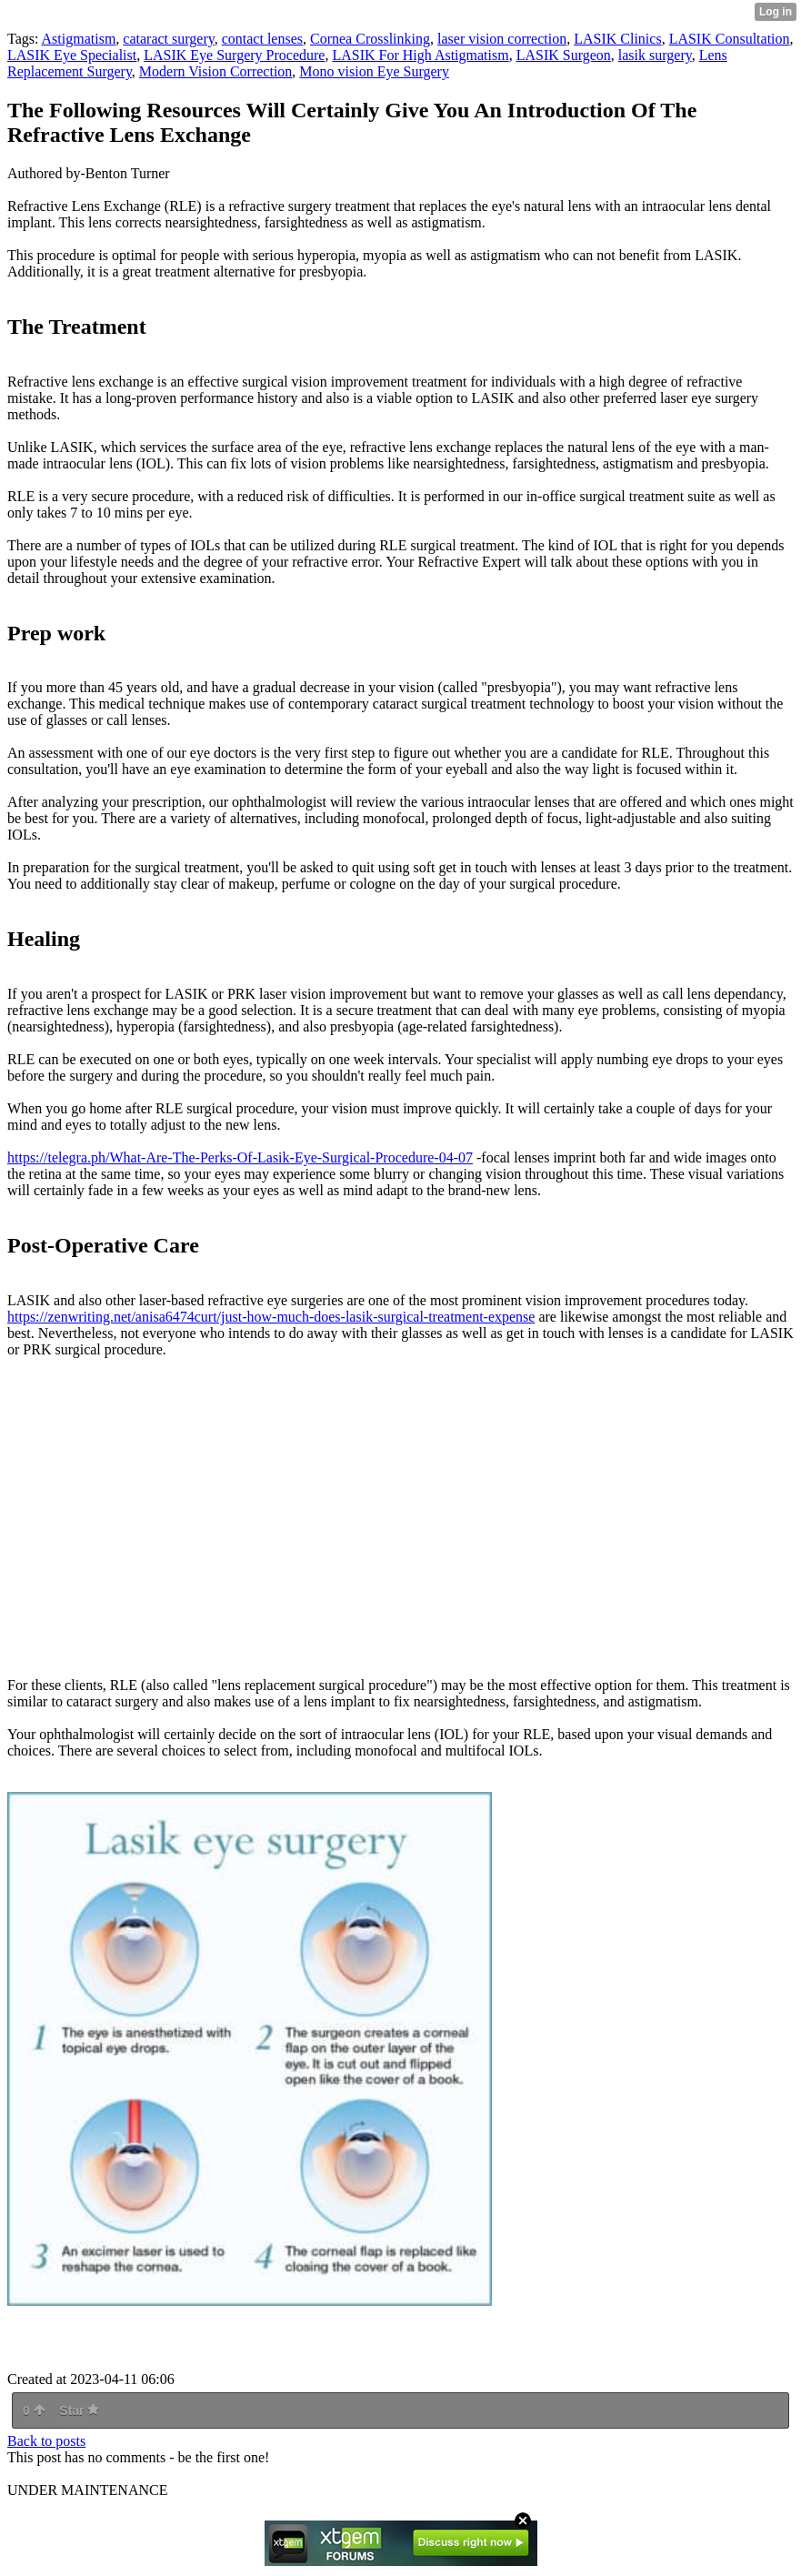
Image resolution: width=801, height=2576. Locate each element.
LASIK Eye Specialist (71, 55)
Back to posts (46, 2441)
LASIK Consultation (729, 38)
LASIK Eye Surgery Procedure (234, 55)
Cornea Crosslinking (370, 38)
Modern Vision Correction (216, 71)
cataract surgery (168, 38)
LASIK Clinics (617, 38)
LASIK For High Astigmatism (420, 55)
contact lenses (262, 38)
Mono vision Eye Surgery (374, 71)
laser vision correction (501, 38)
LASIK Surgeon (563, 55)
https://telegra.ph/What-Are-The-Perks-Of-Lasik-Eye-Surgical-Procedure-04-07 (240, 1157)
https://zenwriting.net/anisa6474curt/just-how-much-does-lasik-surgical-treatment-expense (271, 1316)
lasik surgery (655, 55)
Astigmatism (79, 38)
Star (79, 2410)
